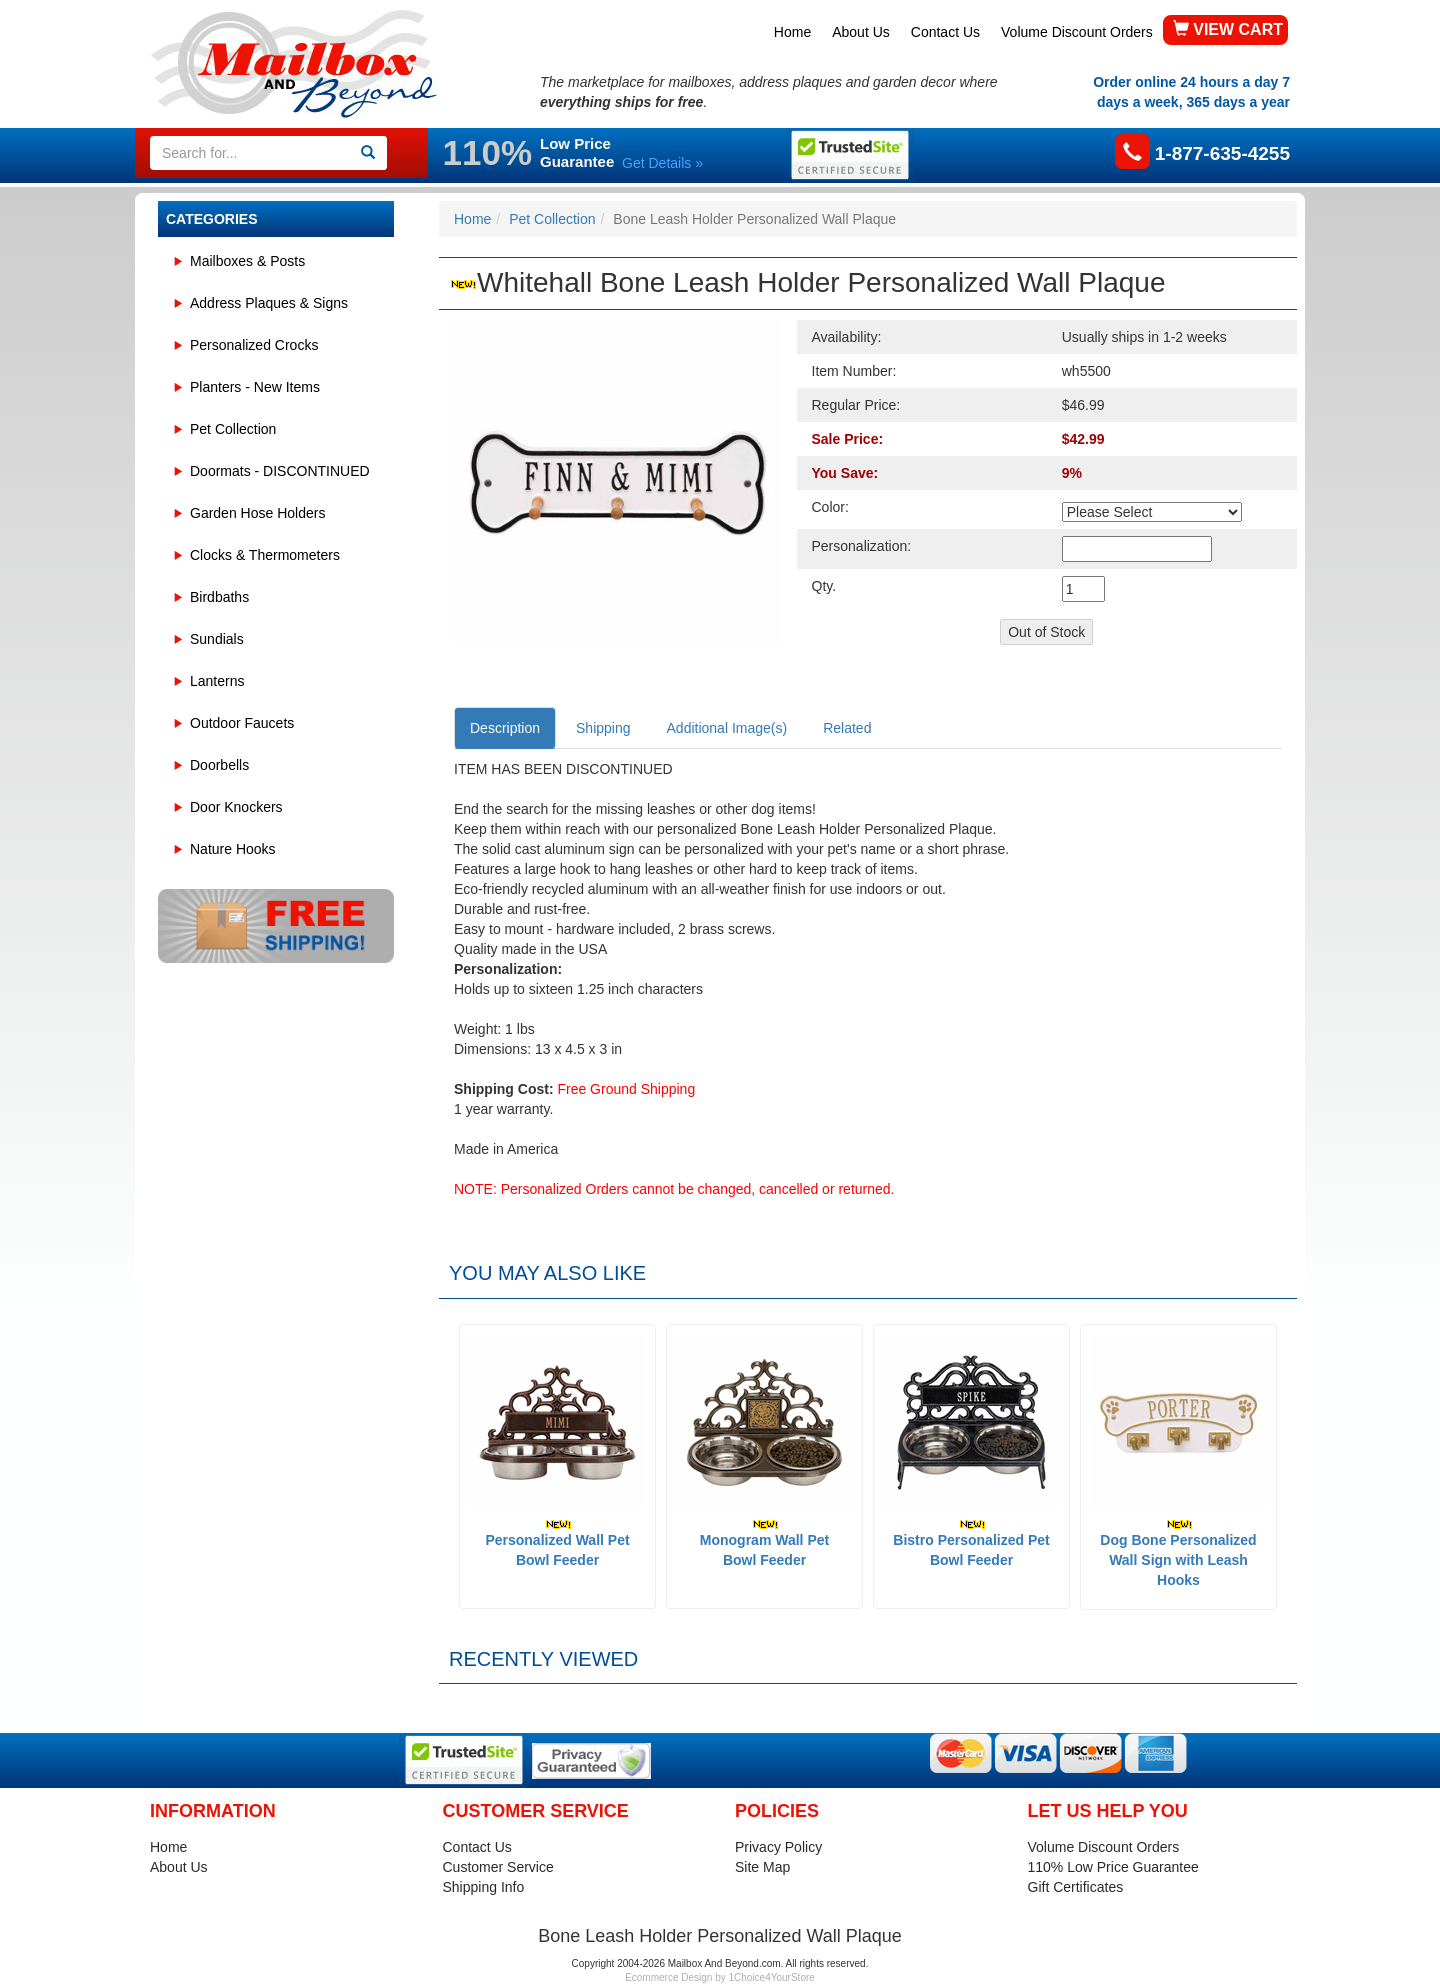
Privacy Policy (778, 1847)
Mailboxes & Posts (247, 261)
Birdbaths (219, 597)
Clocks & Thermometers (265, 555)
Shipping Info (484, 1887)
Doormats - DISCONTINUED (280, 471)
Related (847, 728)
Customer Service (498, 1867)
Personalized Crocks (254, 345)
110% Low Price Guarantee (1113, 1867)
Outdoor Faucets (242, 723)
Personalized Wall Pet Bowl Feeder (557, 1543)
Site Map (762, 1867)
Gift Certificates (1076, 1887)
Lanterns (217, 681)
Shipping (603, 728)
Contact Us (945, 32)
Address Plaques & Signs (269, 303)
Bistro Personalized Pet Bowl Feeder (971, 1543)
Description (505, 728)
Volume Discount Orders (1077, 32)
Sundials (217, 639)
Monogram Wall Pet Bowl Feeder (764, 1543)
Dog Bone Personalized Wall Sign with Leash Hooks (1178, 1553)
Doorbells (219, 765)
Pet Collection (233, 429)
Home (792, 32)
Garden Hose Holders (257, 513)
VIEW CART (1228, 29)
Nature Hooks (233, 849)
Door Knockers (236, 807)
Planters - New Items (255, 387)
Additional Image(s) (727, 728)
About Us (861, 32)
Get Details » (662, 163)
